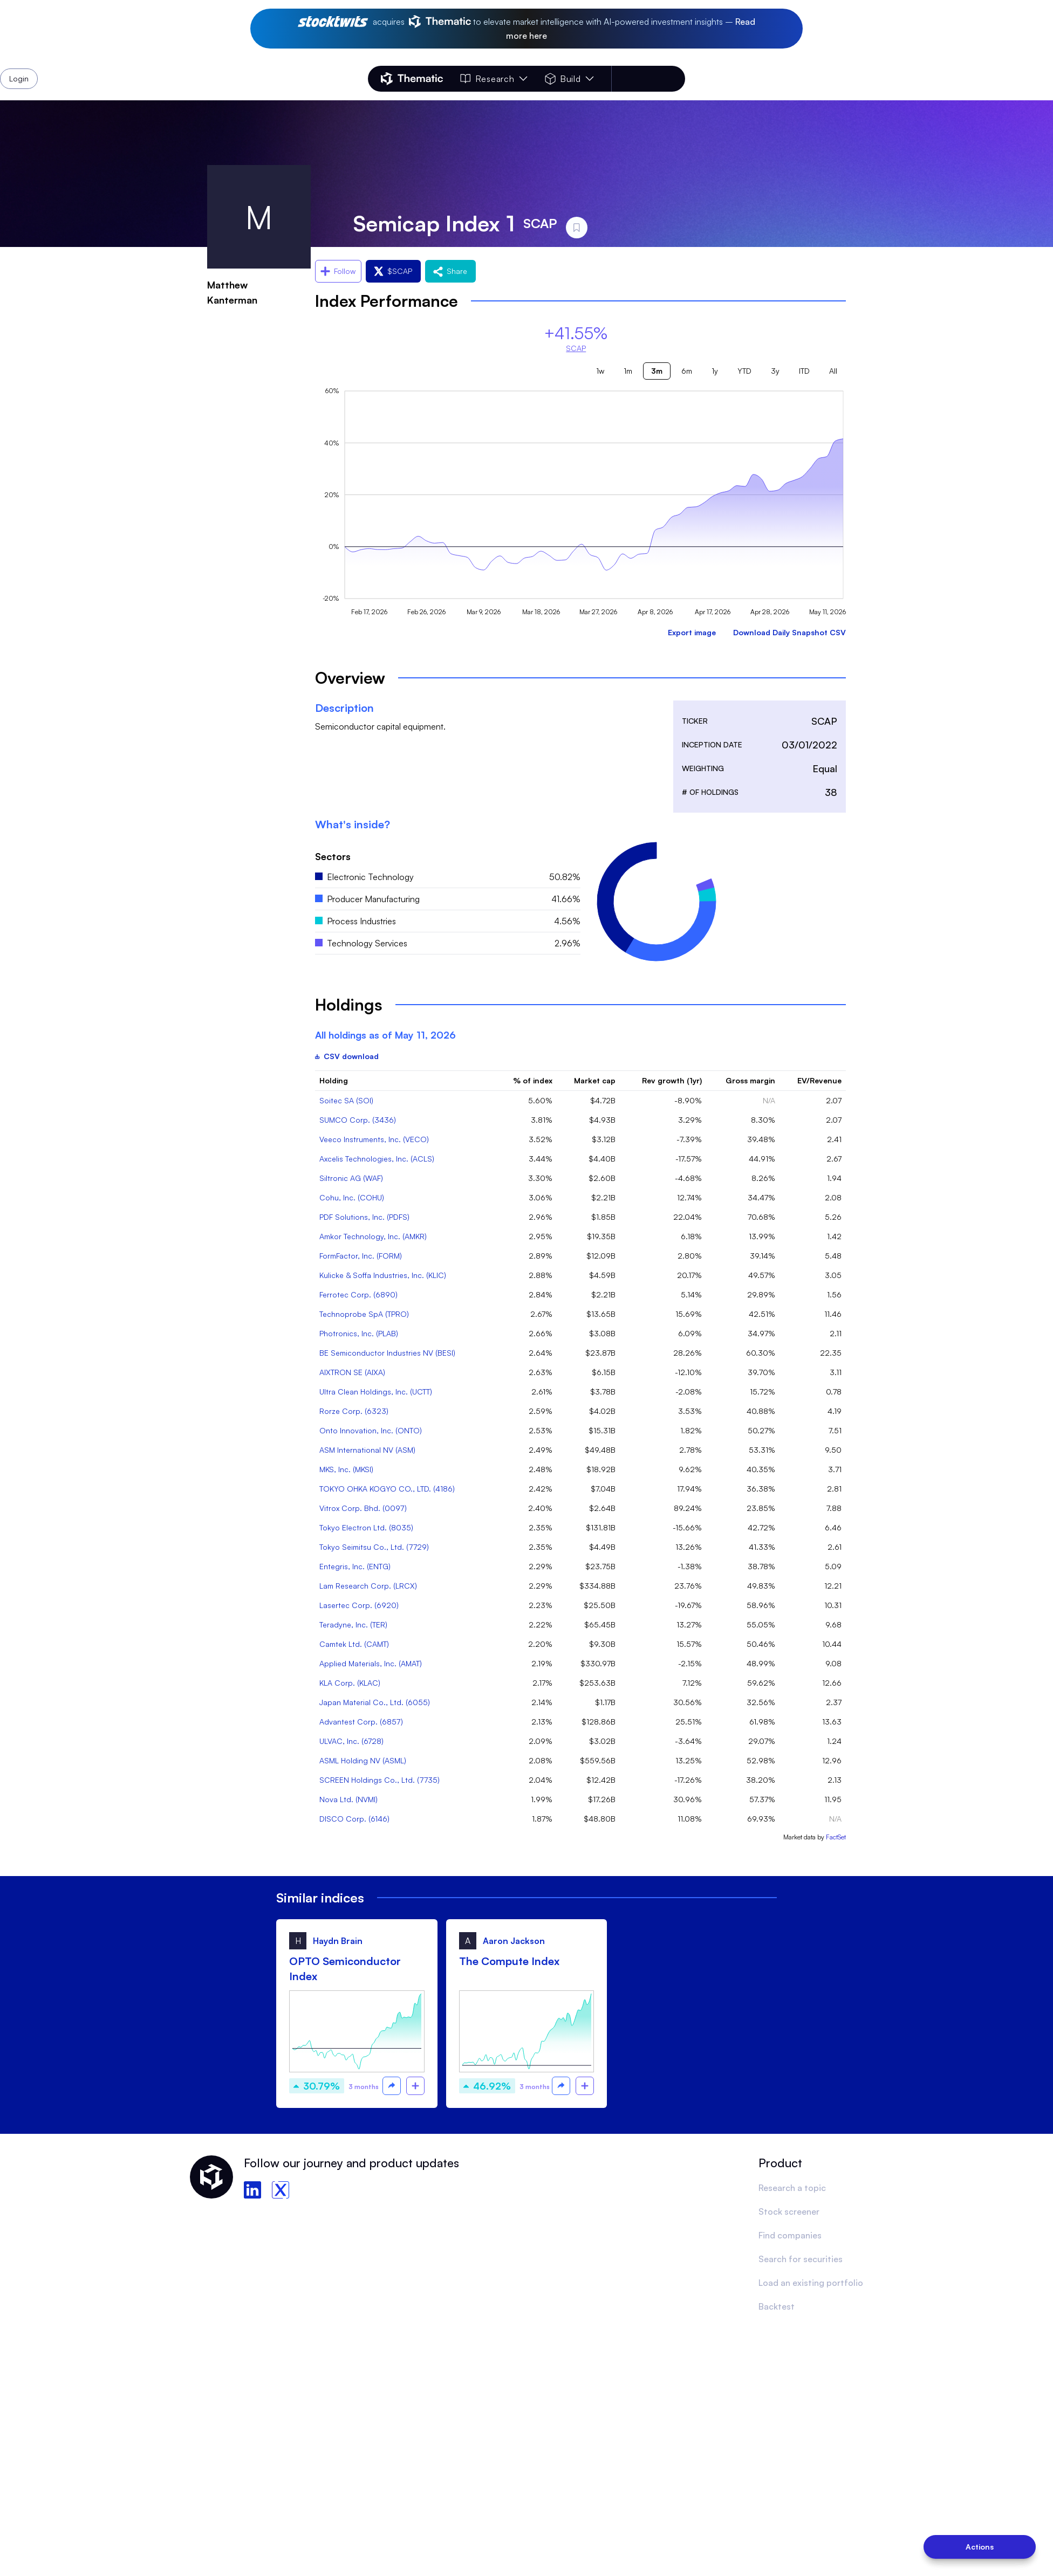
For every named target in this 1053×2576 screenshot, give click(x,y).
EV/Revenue (819, 1080)
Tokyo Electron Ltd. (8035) (366, 1527)
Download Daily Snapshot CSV (789, 632)
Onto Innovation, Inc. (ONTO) (370, 1430)
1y (715, 370)
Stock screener (788, 2211)
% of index (532, 1080)
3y (775, 370)
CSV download (347, 1056)
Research (493, 78)
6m (686, 370)
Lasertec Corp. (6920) (359, 1605)
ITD (804, 370)
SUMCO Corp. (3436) (357, 1119)
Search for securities (800, 2259)
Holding (333, 1080)
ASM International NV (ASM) (367, 1449)
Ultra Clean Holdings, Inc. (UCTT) (375, 1391)
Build (569, 78)
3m (656, 370)
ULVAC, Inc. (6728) (351, 1741)
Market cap (595, 1080)
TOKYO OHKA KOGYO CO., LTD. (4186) (387, 1488)
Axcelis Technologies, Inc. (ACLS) (376, 1158)
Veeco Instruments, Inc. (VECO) (374, 1139)
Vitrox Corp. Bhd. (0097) (363, 1508)
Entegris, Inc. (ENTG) (355, 1566)
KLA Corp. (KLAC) (349, 1682)
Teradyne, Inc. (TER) (353, 1624)
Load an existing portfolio (810, 2282)
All (833, 370)
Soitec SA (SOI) (346, 1100)
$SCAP (393, 271)
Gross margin (750, 1080)
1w (600, 370)
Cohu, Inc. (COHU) (351, 1197)
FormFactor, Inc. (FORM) (360, 1255)
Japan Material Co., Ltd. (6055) (374, 1702)
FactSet (836, 1837)
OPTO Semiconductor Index (345, 1968)
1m (628, 370)
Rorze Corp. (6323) (353, 1411)
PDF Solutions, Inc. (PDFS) (364, 1216)
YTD (744, 370)
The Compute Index (509, 1961)
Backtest (776, 2306)
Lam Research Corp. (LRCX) (368, 1585)
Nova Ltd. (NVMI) (348, 1799)
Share (450, 271)
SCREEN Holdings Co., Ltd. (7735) (379, 1779)
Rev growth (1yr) (672, 1080)
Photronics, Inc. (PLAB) (358, 1333)
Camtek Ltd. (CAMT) (354, 1643)
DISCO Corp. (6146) (354, 1818)
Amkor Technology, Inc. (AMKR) (373, 1236)
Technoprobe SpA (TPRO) (364, 1313)
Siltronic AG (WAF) (351, 1178)
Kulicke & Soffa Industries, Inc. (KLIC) (382, 1275)
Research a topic (792, 2187)
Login (657, 78)
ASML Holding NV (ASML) (362, 1760)
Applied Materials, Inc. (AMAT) (370, 1663)
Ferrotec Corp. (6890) (358, 1294)
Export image (692, 632)
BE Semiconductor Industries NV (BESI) (387, 1352)
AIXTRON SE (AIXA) (352, 1372)
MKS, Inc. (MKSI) (346, 1469)
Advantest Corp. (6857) (361, 1721)
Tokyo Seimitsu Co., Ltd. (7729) (374, 1546)
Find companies (790, 2235)
